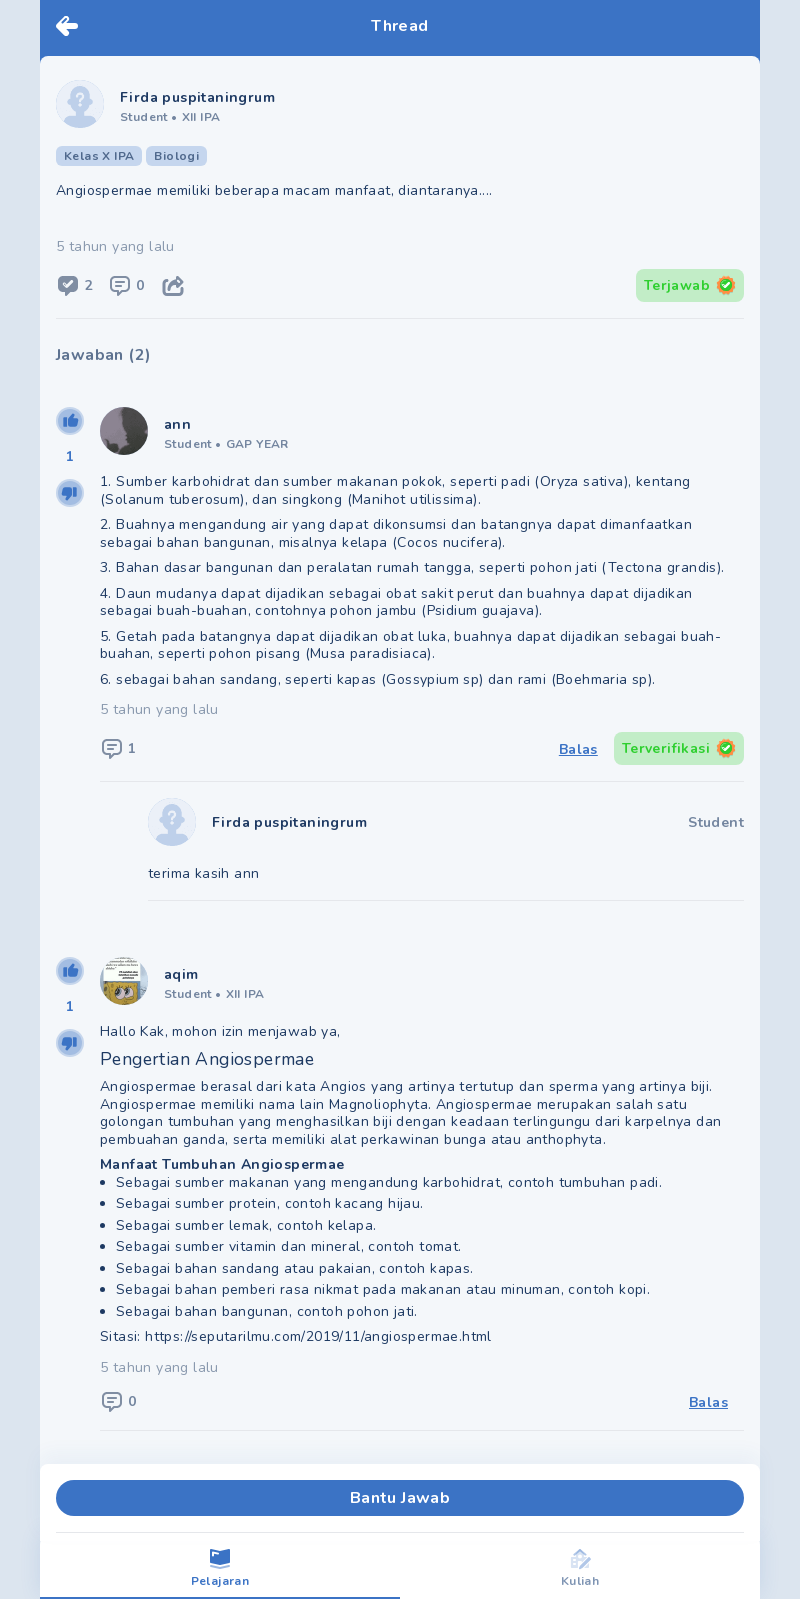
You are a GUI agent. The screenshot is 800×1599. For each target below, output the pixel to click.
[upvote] (70, 421)
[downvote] (70, 493)
